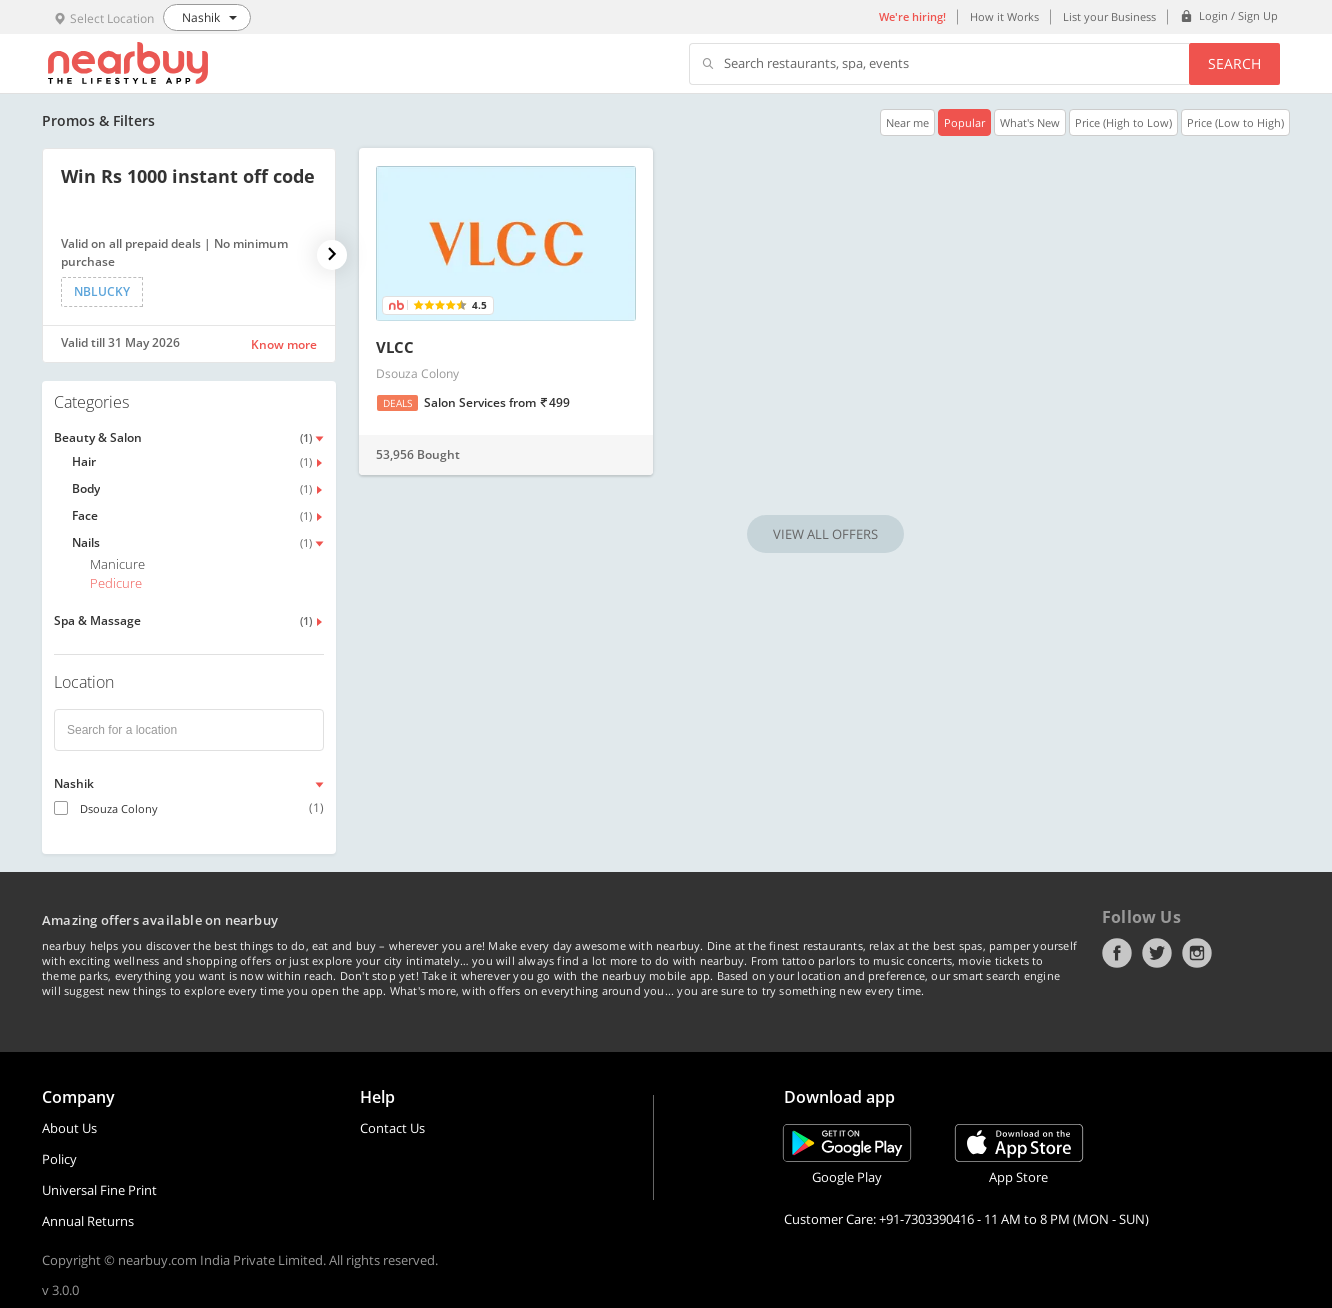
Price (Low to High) (1235, 122)
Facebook (1117, 953)
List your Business (1109, 16)
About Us (69, 1128)
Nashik (74, 783)
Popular (964, 122)
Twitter (1157, 953)
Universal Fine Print (99, 1190)
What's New (1030, 122)
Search (1234, 63)
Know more (284, 344)
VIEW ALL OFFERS (825, 534)
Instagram (1197, 953)
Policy (59, 1159)
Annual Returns (88, 1221)
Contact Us (392, 1128)
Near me (907, 122)
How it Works (1004, 16)
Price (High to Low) (1123, 122)
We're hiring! (912, 16)
